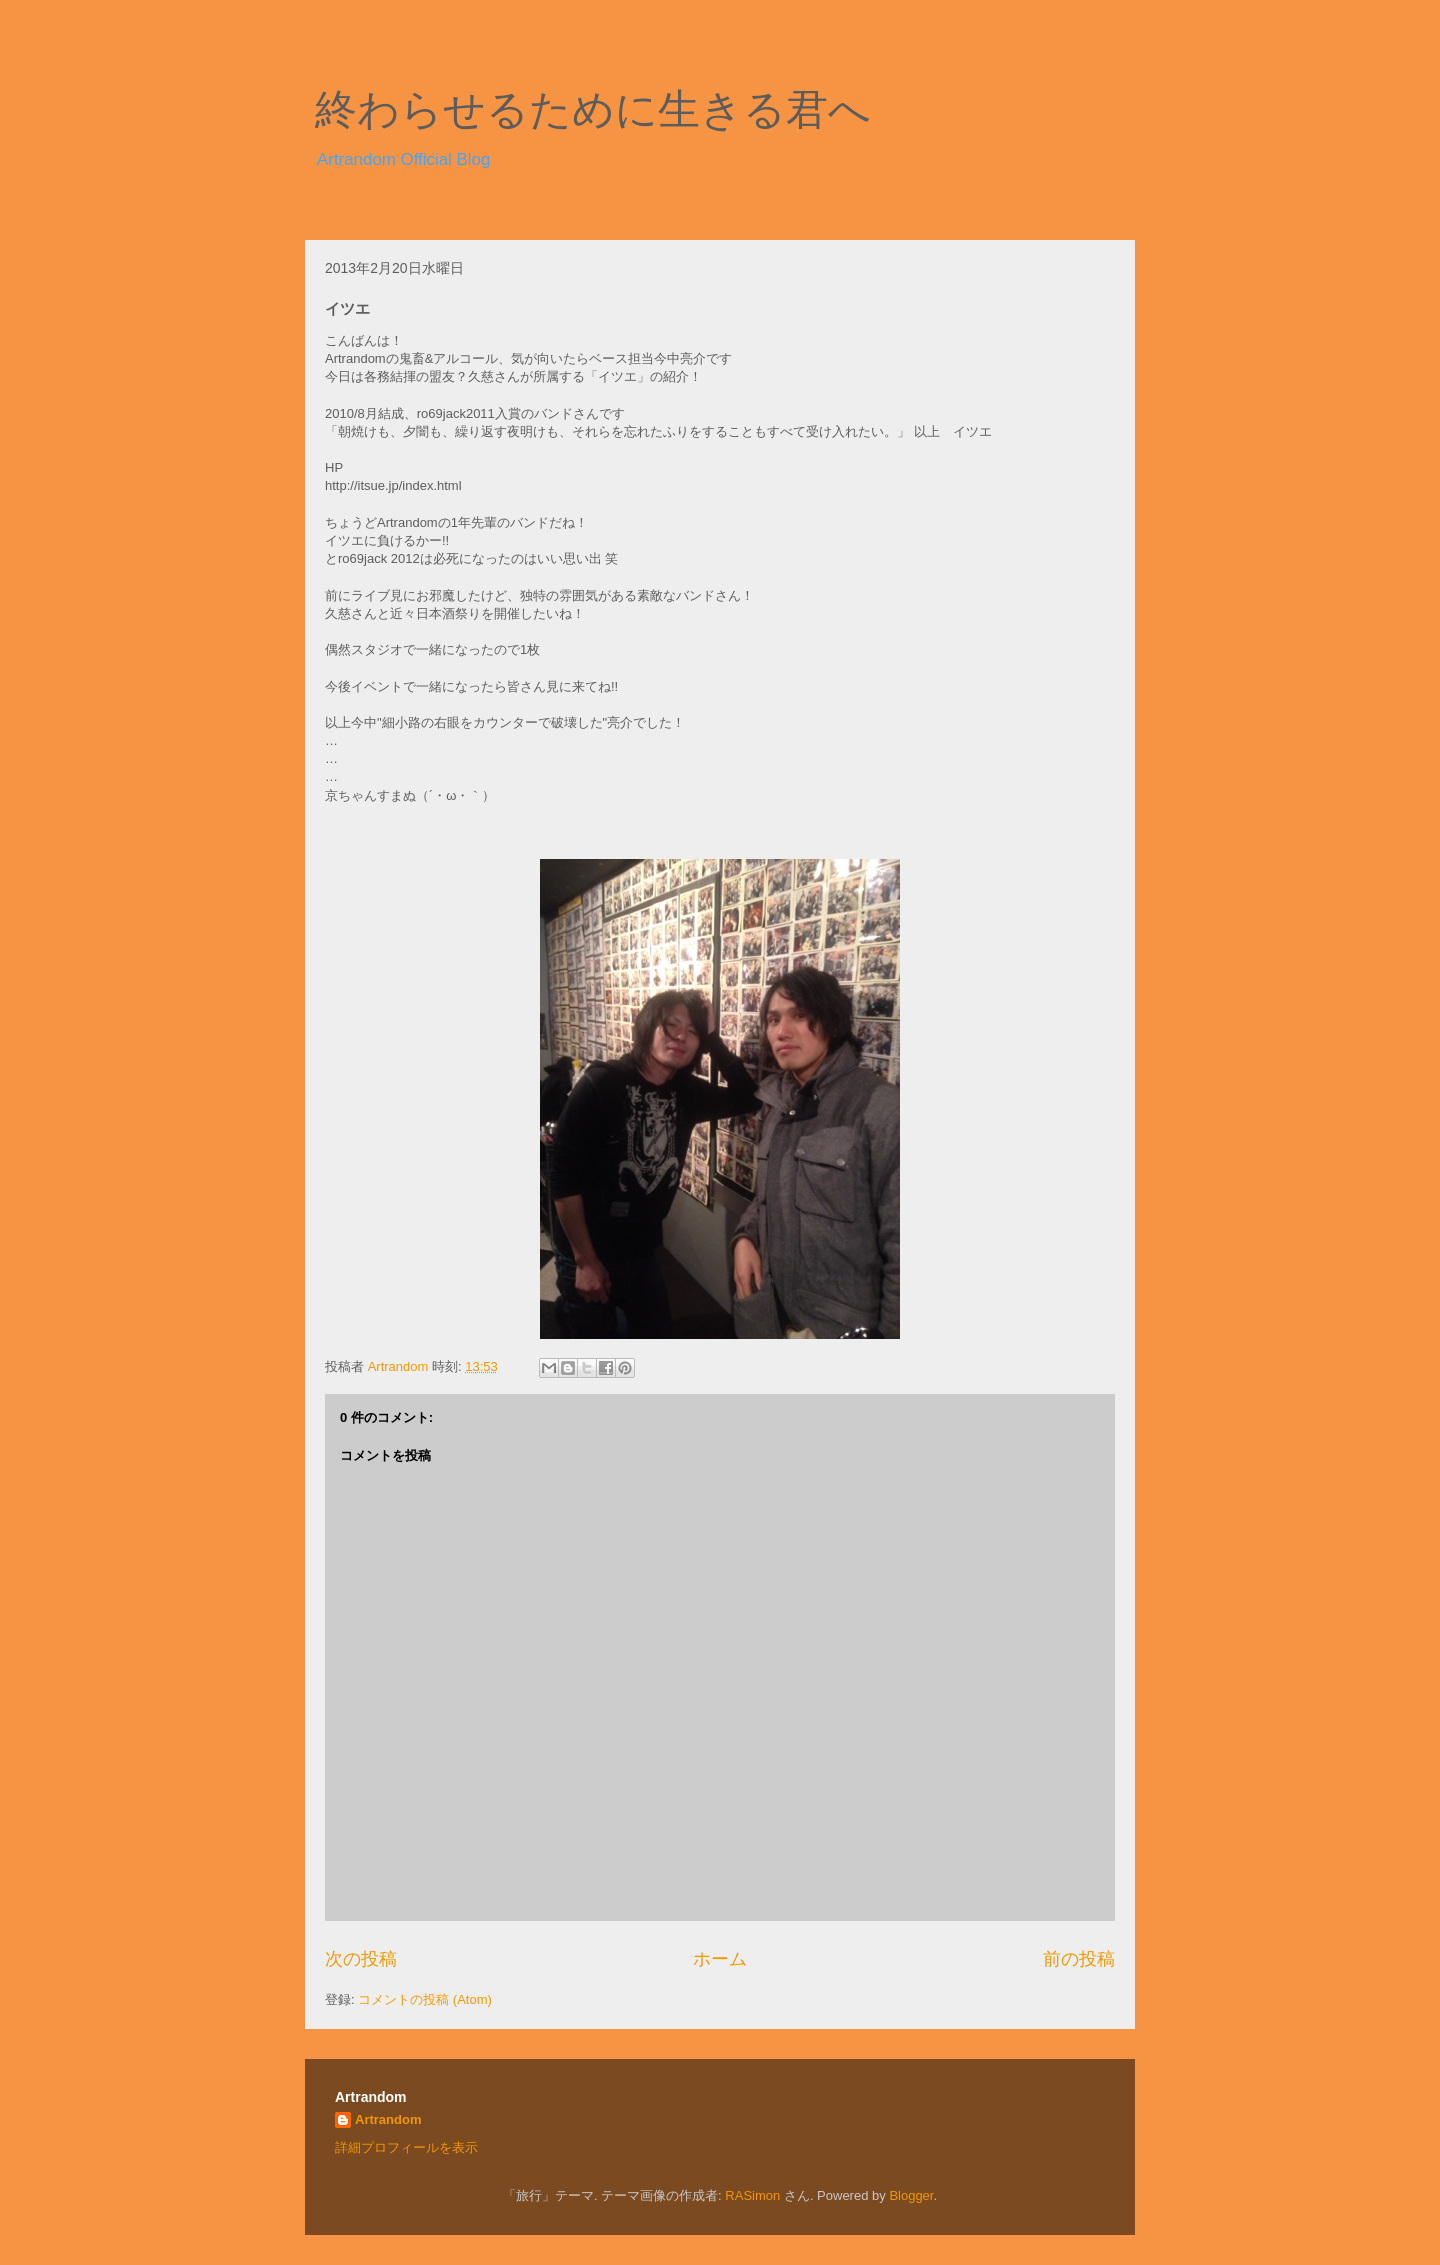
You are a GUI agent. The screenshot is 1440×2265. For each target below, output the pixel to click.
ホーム (720, 1959)
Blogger (911, 2195)
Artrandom (388, 2119)
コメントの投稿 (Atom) (425, 1999)
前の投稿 (1079, 1959)
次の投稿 (361, 1959)
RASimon (752, 2195)
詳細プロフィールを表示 (406, 2147)
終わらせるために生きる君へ (593, 110)
